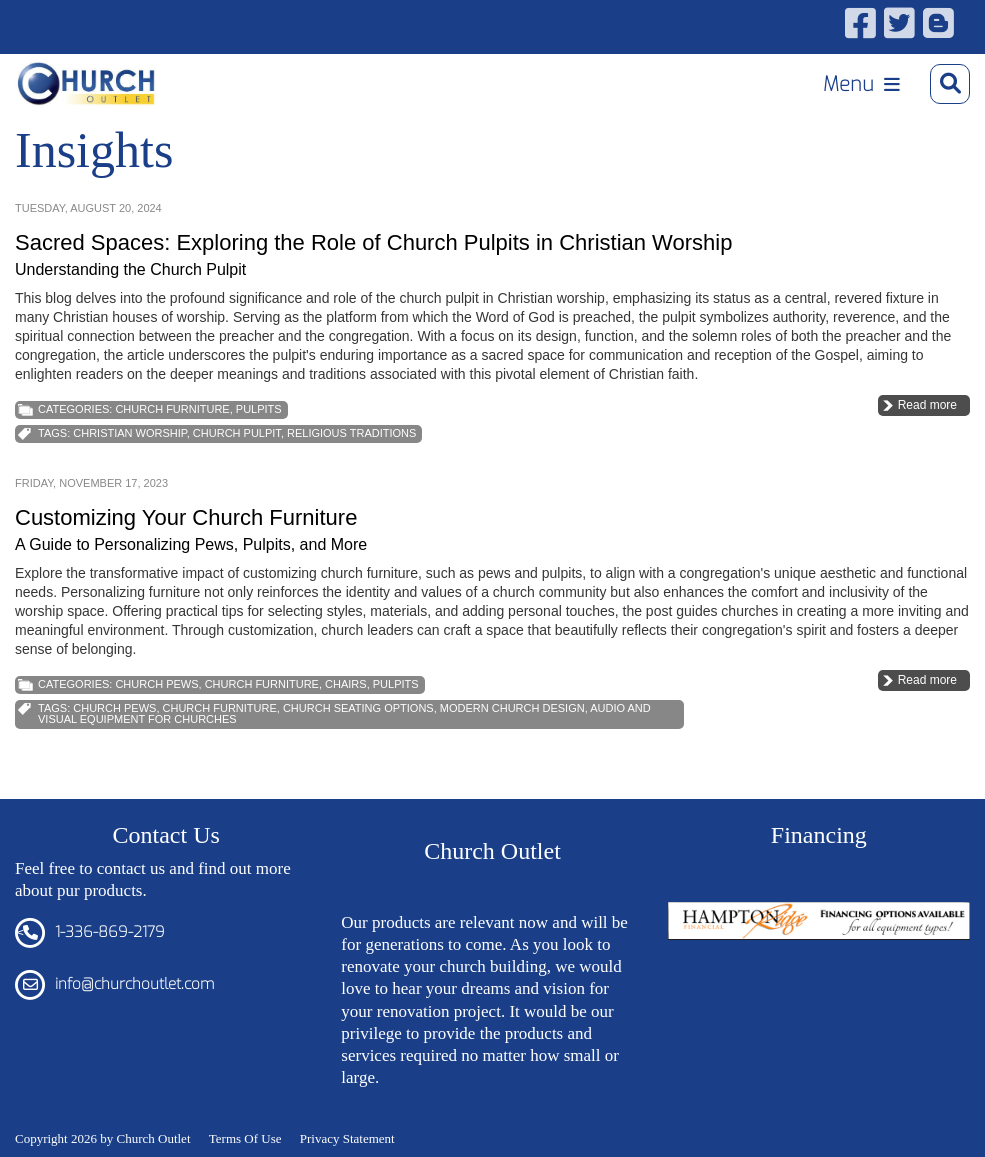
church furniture (220, 708)
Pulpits (259, 409)
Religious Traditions (351, 433)
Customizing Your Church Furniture (186, 517)
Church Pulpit (237, 433)
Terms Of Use (245, 1138)
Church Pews (156, 684)
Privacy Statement (347, 1138)
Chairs (346, 684)
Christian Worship (129, 433)
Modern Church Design (512, 708)
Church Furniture (172, 409)
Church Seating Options (358, 708)
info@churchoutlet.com (134, 984)
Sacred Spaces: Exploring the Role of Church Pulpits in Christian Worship (373, 242)
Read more (927, 405)
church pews (114, 708)
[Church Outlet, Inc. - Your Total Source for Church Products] (86, 84)
